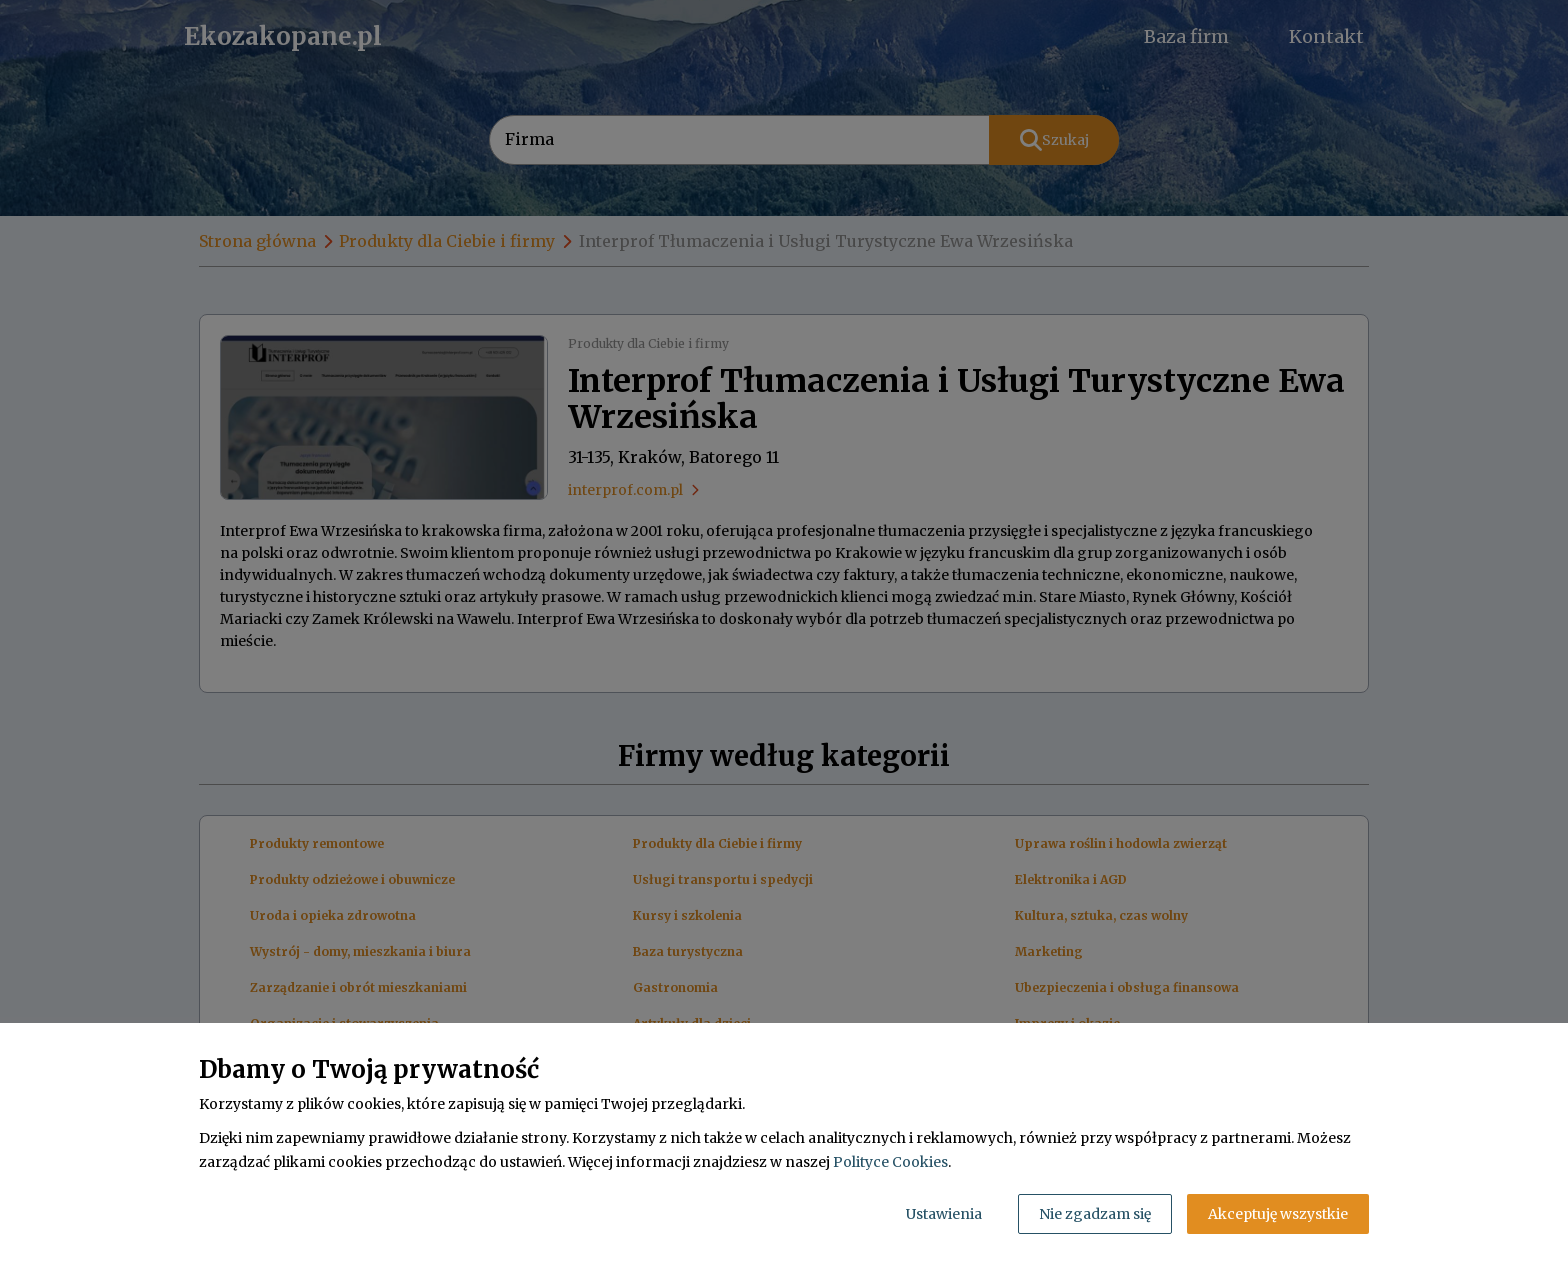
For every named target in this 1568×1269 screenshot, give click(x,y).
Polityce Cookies (890, 1162)
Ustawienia (944, 1214)
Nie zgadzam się (1095, 1214)
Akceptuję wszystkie (1278, 1214)
